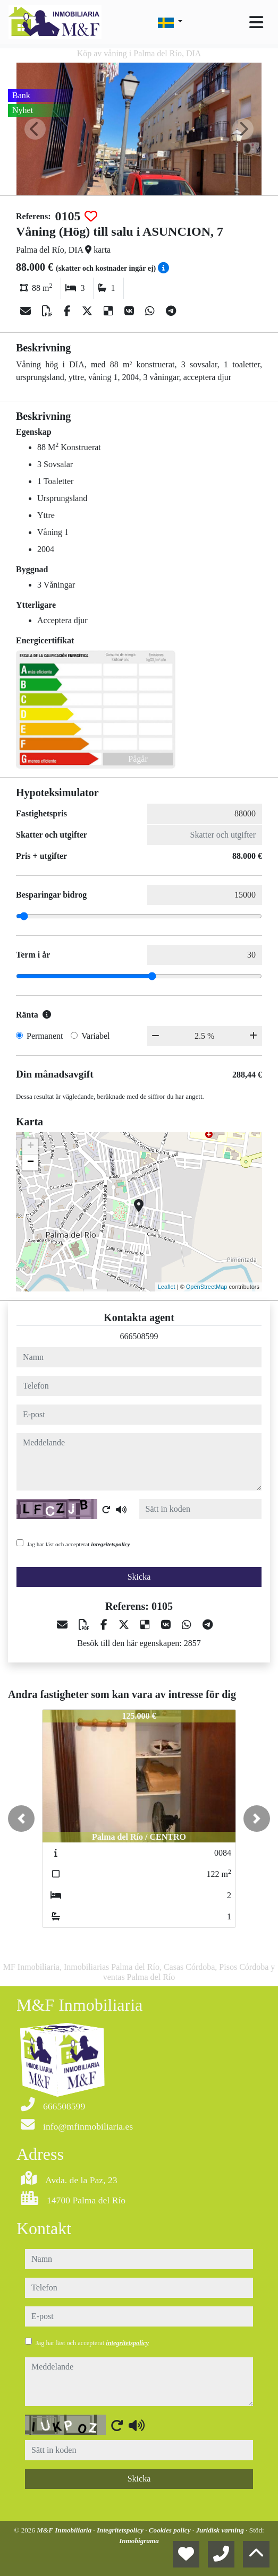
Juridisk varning (221, 2530)
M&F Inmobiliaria (65, 2530)
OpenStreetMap (207, 1286)
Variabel (95, 1035)
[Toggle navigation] (256, 22)
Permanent (45, 1035)
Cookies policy (170, 2530)
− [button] (30, 1162)
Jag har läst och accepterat (78, 1544)
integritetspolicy (110, 1544)
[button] (21, 1818)
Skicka (139, 1576)
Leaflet (166, 1286)
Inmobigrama (139, 2541)
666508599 (139, 1336)
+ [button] (30, 1147)
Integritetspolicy (121, 2530)
